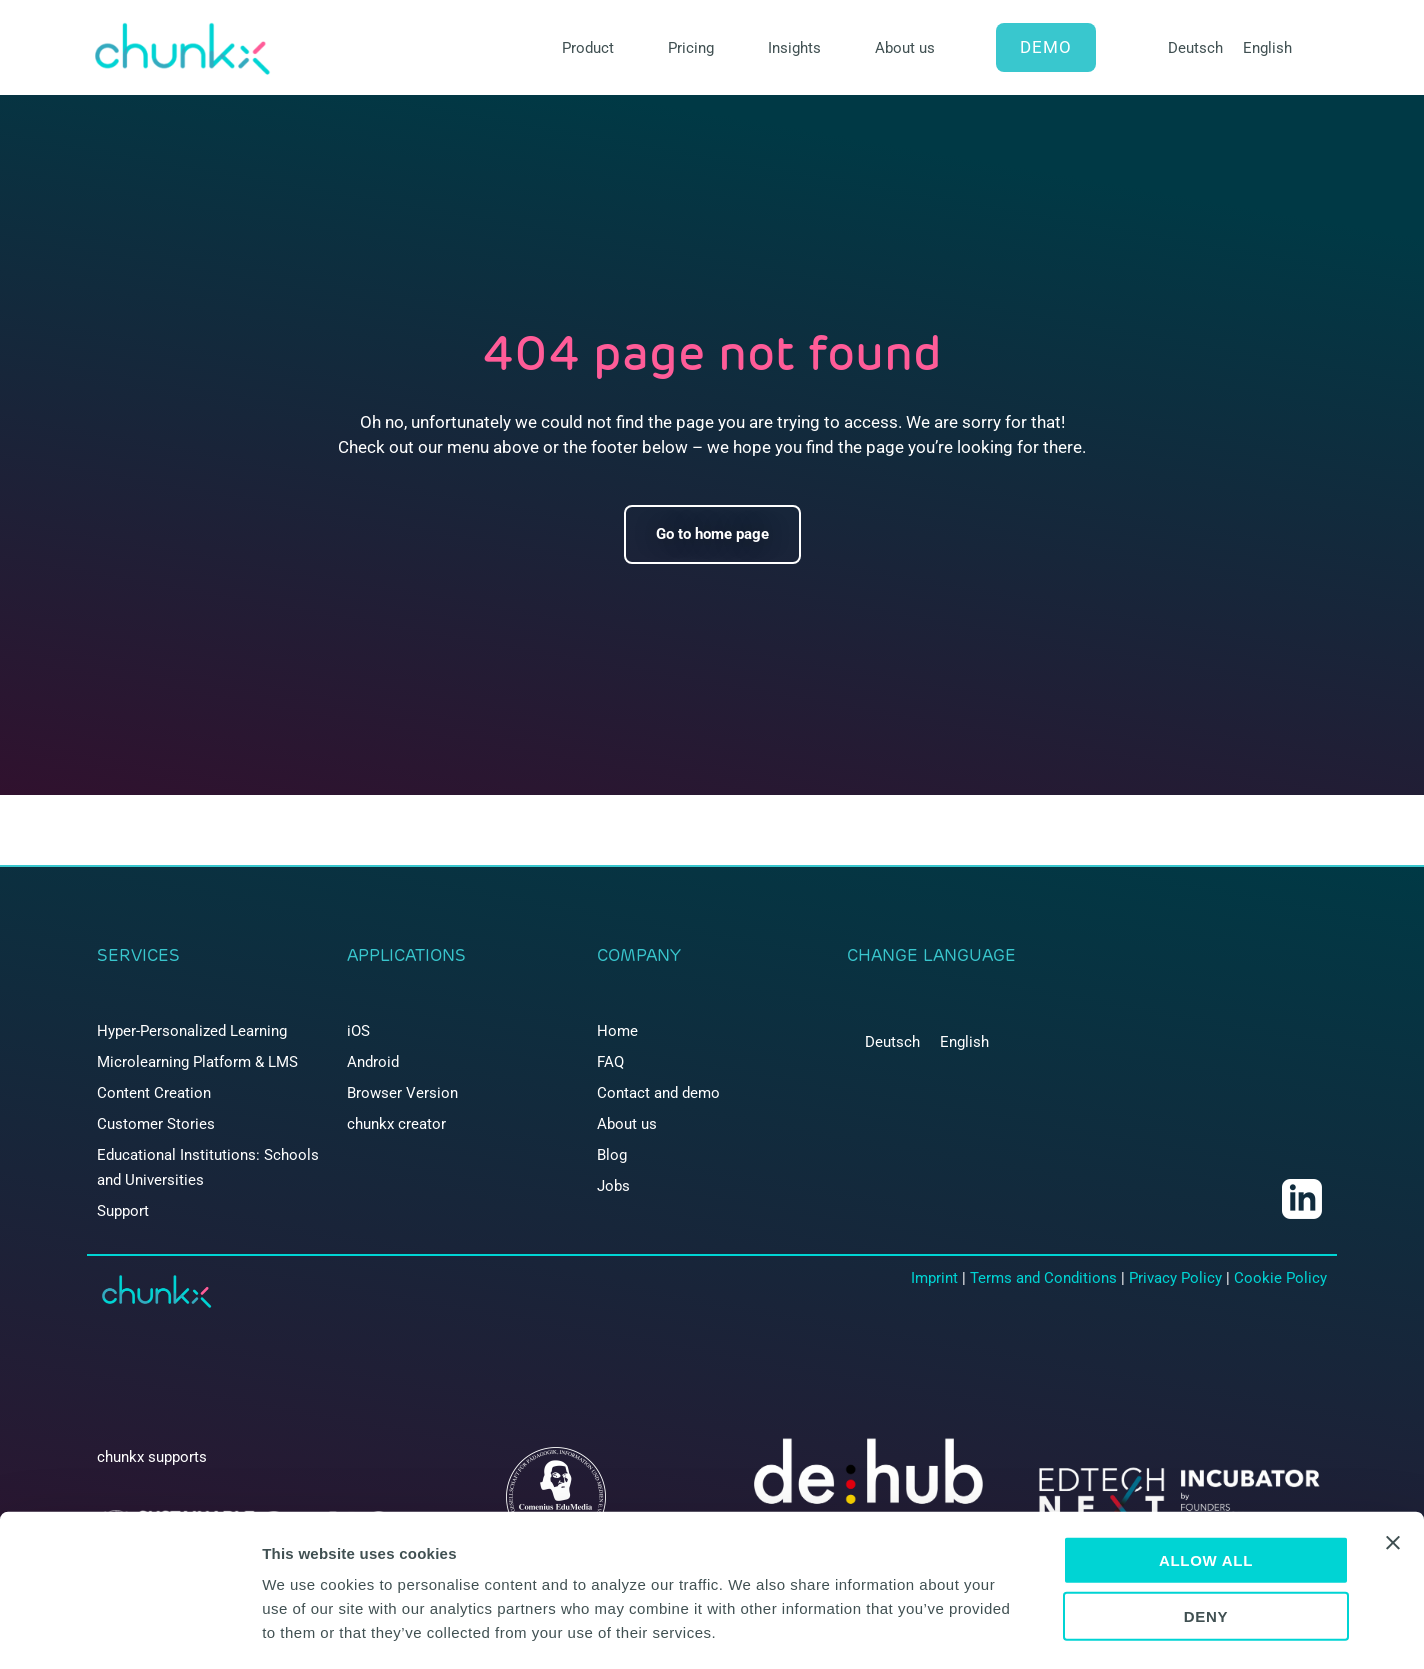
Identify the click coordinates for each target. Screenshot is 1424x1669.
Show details (1049, 1629)
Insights (794, 48)
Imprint (934, 1278)
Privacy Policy (1175, 1278)
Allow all (1206, 1476)
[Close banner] (1393, 1459)
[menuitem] (1195, 48)
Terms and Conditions (1043, 1278)
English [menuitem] (1267, 48)
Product (588, 48)
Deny (1206, 1533)
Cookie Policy (1280, 1278)
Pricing (691, 48)
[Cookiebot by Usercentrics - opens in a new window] (129, 1630)
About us (905, 48)
